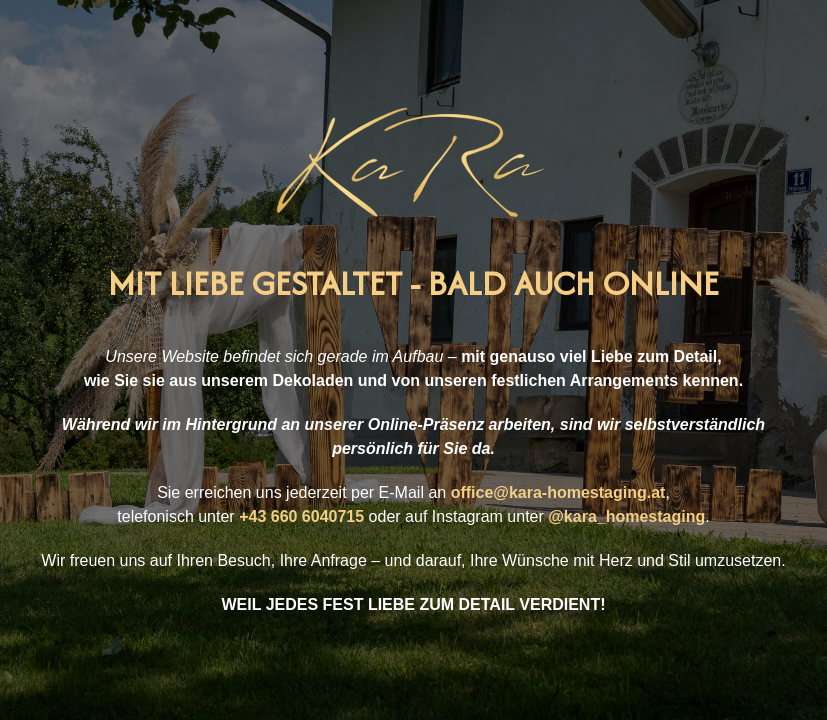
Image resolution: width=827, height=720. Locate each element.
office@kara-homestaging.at (558, 492)
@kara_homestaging (626, 516)
